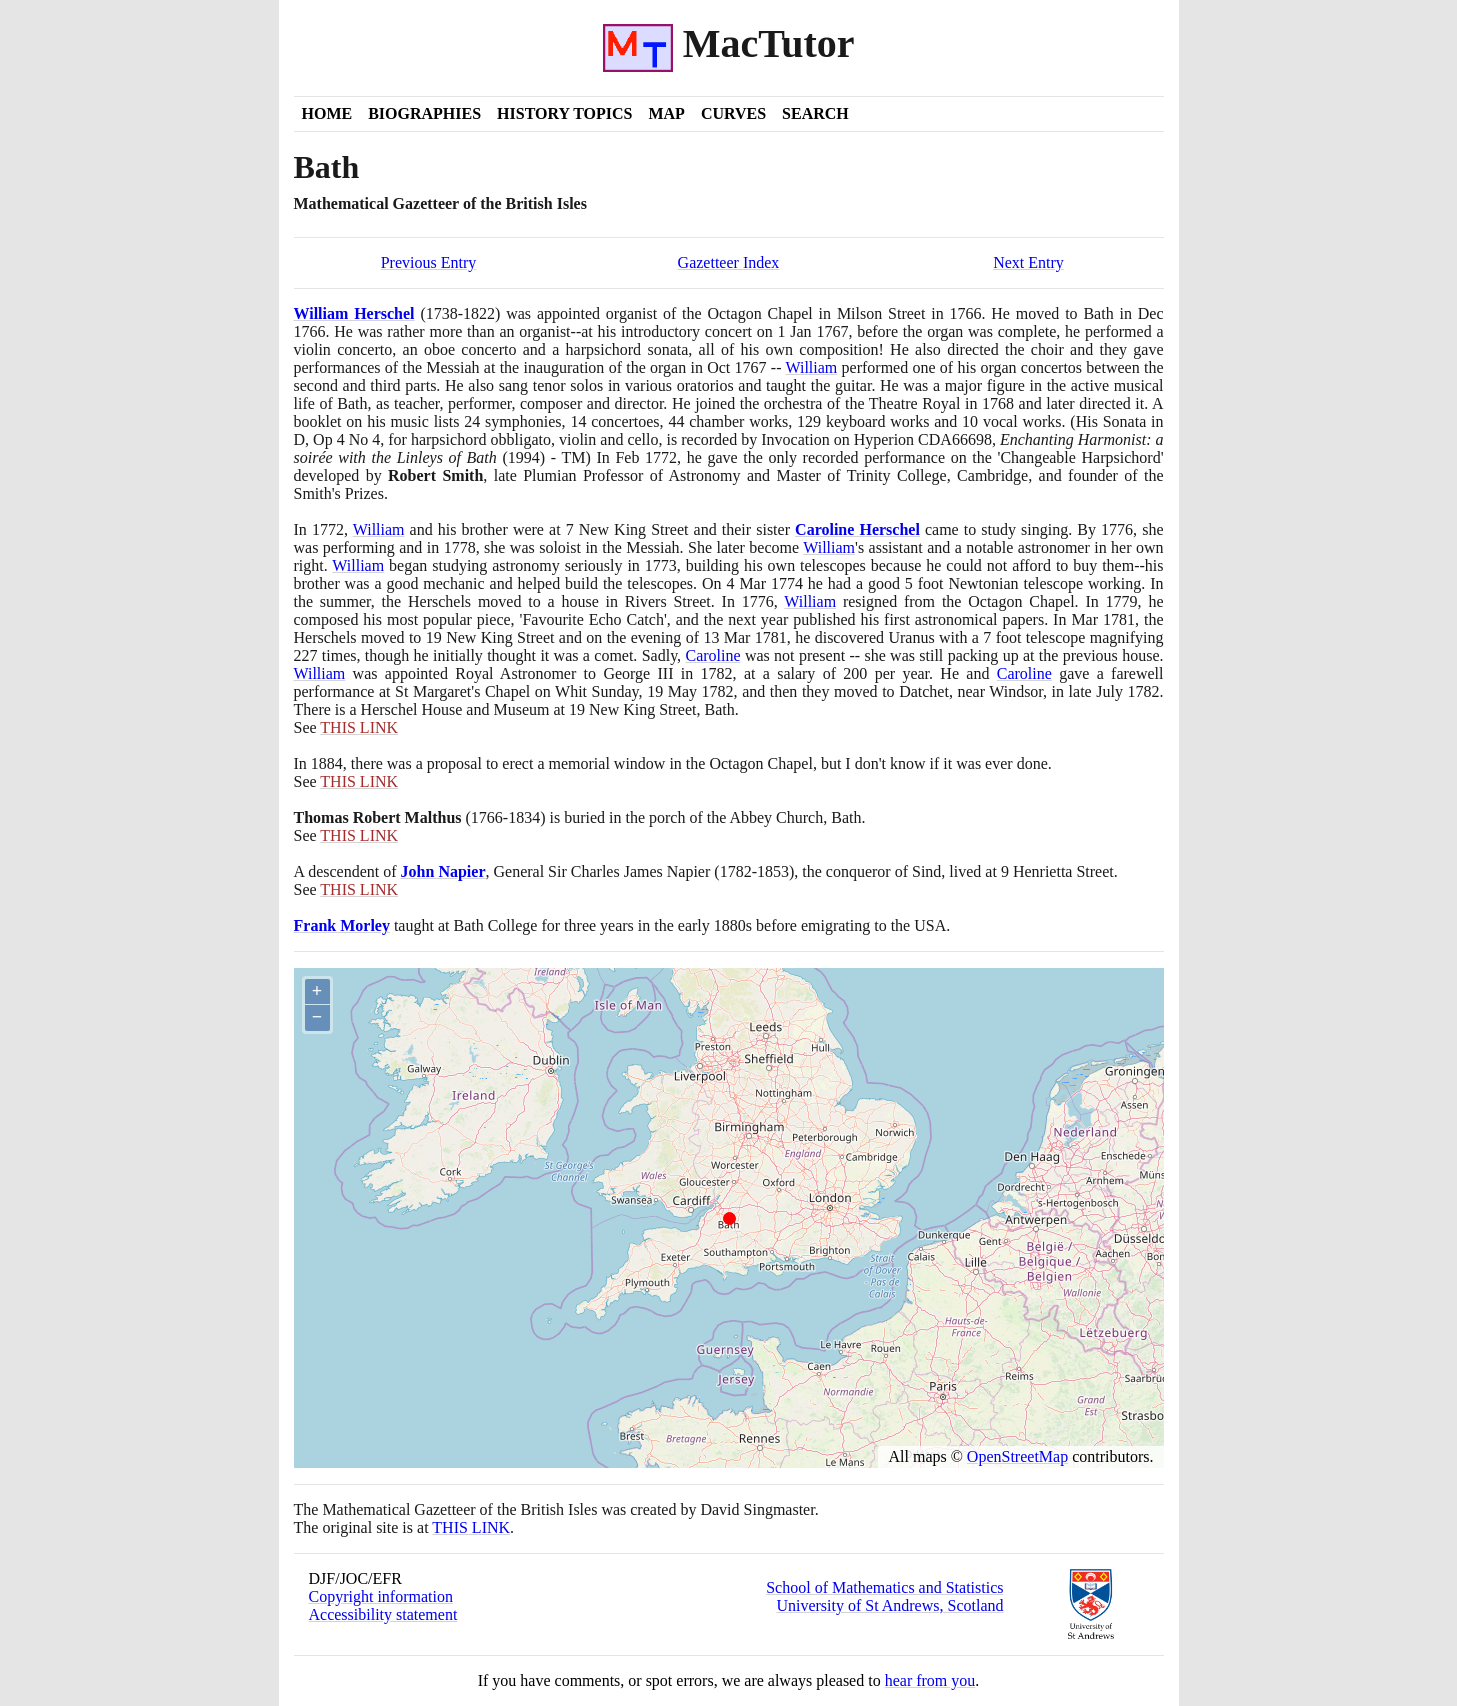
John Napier (443, 871)
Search (815, 113)
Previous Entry (429, 262)
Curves (733, 113)
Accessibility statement (383, 1614)
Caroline (712, 655)
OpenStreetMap (1017, 1456)
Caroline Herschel (857, 529)
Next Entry (1028, 262)
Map (666, 113)
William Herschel (354, 313)
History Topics (564, 113)
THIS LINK (471, 1527)
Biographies (424, 113)
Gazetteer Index (729, 262)
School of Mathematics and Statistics (884, 1587)
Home (327, 113)
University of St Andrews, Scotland (889, 1605)
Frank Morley (342, 925)
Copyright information (381, 1596)
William (811, 367)
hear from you (930, 1680)
